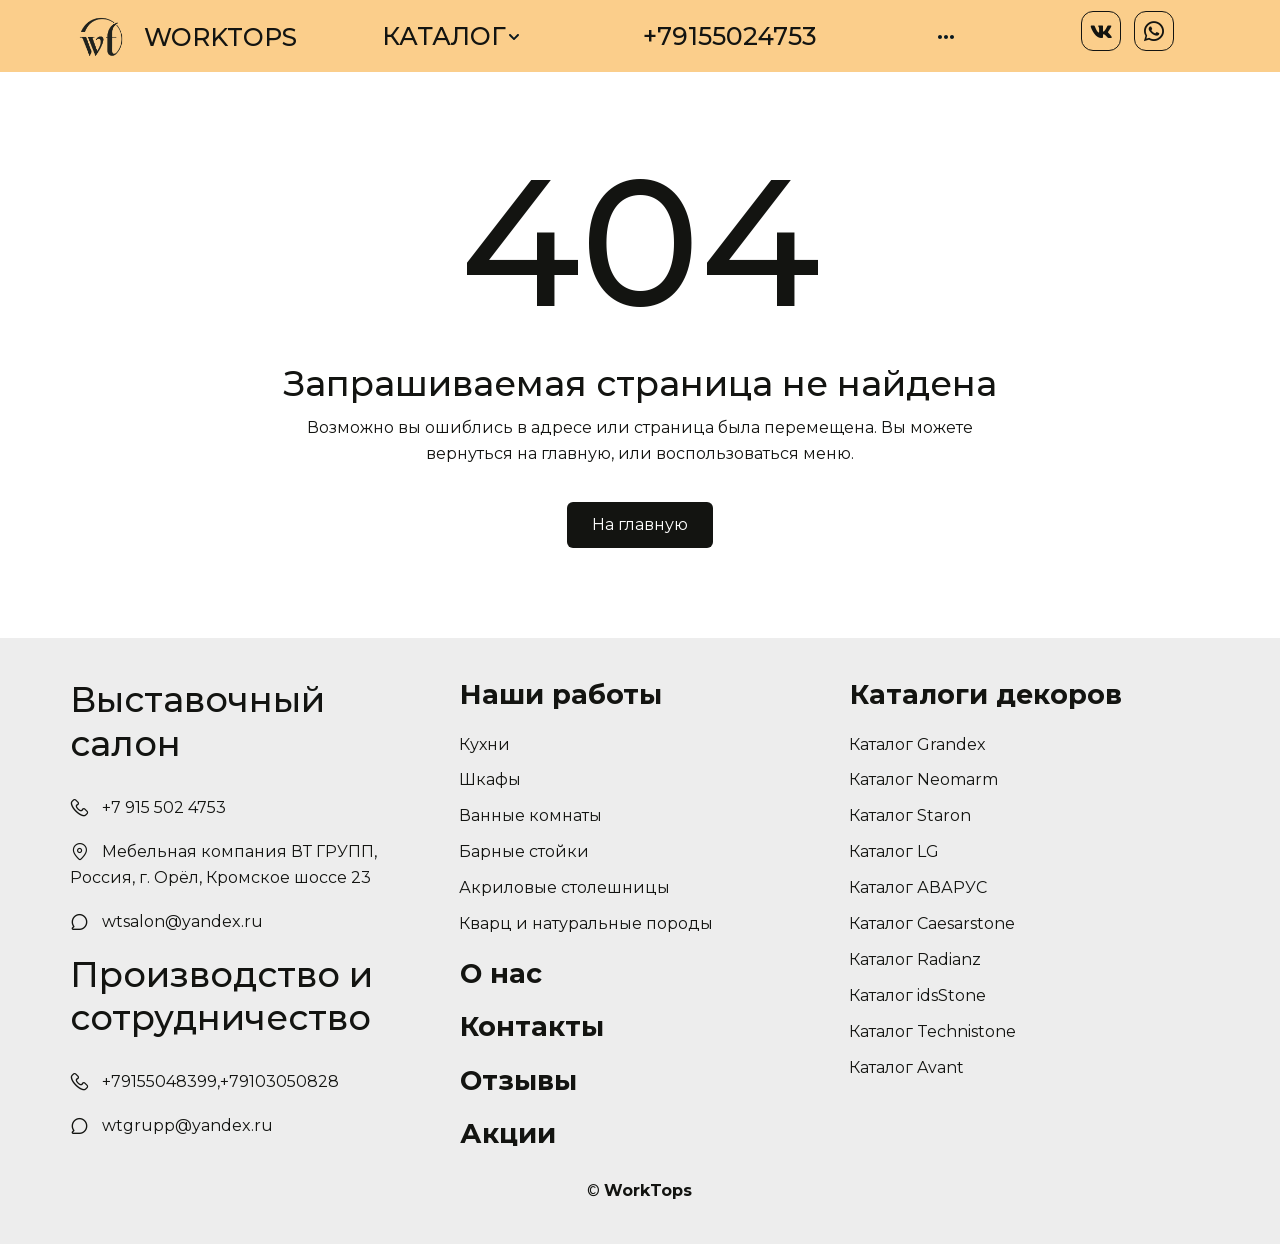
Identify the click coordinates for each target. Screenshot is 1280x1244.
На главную (640, 524)
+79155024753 (730, 36)
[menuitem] (452, 36)
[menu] (668, 36)
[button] (452, 36)
